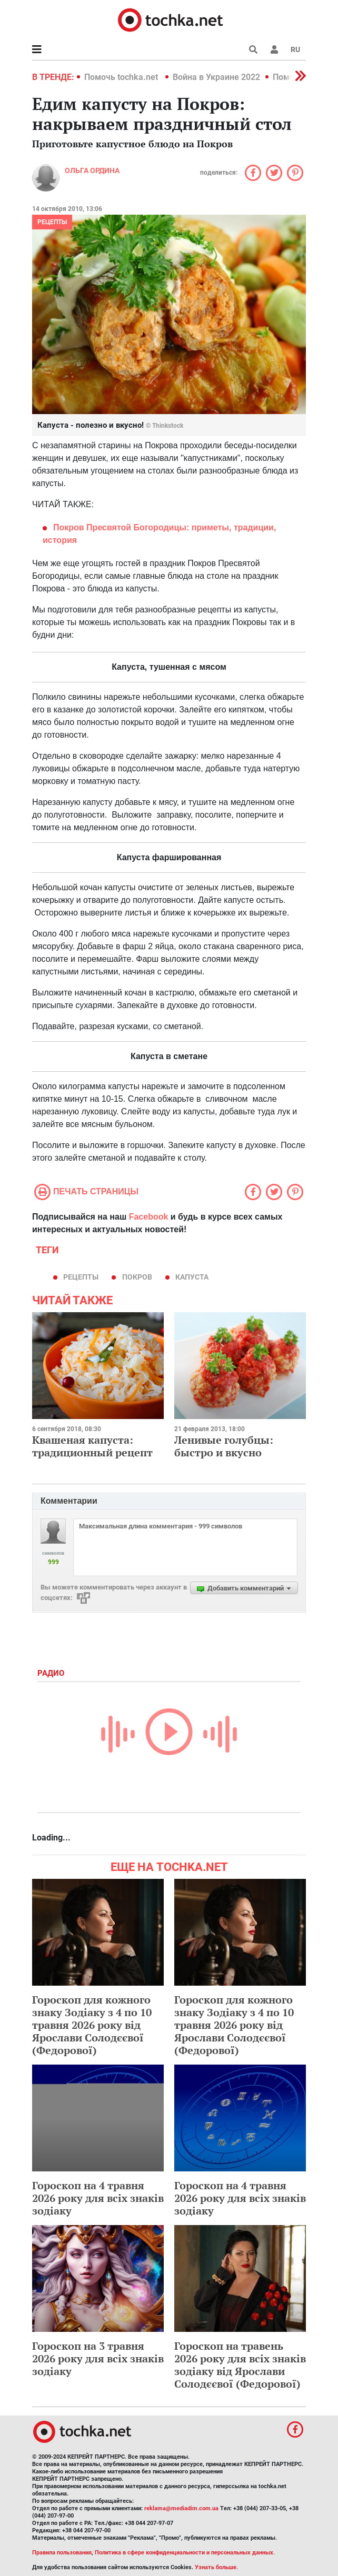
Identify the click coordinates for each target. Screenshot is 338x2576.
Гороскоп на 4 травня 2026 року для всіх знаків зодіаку (98, 2198)
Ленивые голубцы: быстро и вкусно (223, 1446)
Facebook (148, 1216)
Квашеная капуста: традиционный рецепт (92, 1446)
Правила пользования (62, 2552)
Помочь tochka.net (122, 77)
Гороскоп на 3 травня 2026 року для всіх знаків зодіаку (98, 2358)
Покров (137, 1277)
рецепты (52, 222)
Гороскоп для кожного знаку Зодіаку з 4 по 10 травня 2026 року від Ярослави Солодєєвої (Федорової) (92, 2025)
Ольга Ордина (92, 170)
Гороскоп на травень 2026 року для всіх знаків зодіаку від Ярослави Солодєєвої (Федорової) (240, 2365)
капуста (191, 1277)
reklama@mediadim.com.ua (181, 2508)
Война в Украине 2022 (216, 77)
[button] (274, 49)
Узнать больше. (216, 2567)
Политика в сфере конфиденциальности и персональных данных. (185, 2552)
